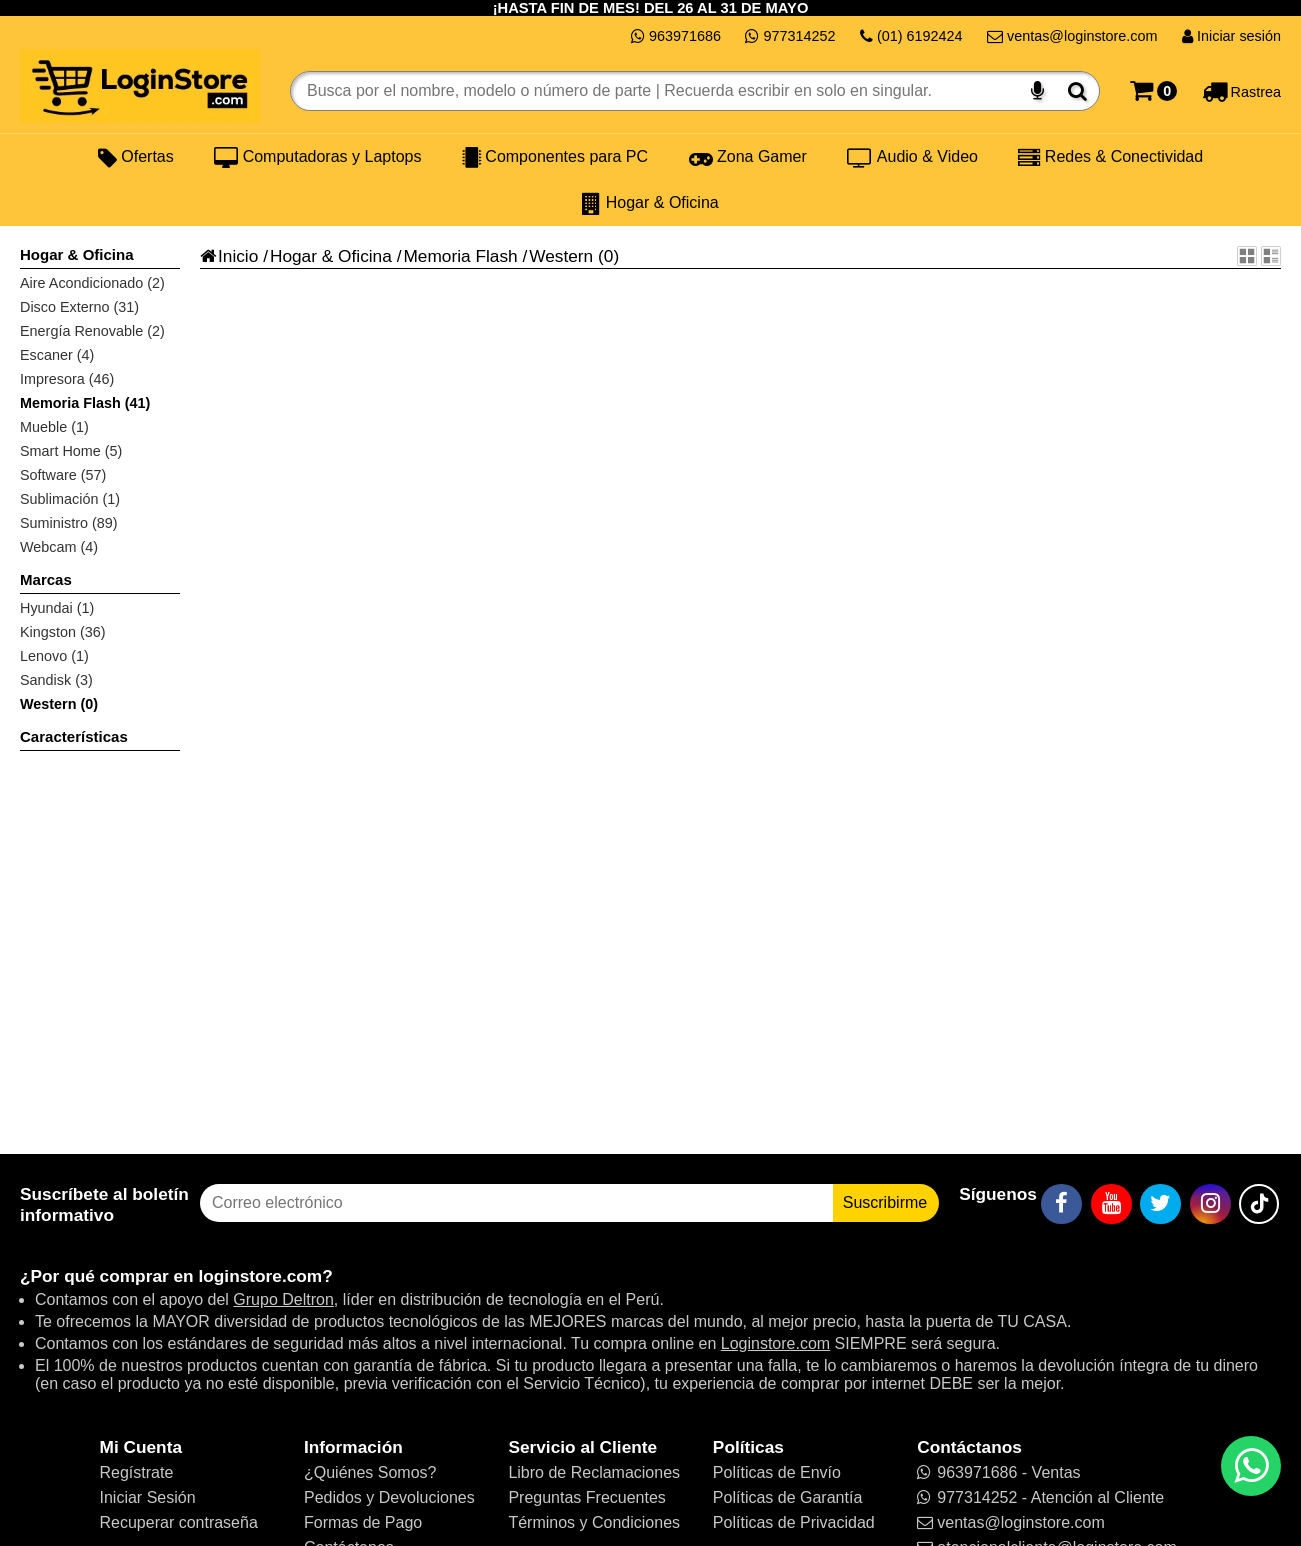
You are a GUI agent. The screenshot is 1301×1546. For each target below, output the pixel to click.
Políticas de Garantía (787, 1497)
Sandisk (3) (56, 680)
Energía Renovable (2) (92, 331)
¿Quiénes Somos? (370, 1472)
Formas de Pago (363, 1522)
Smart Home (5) (71, 451)
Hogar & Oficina (650, 203)
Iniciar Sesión (148, 1497)
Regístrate (137, 1472)
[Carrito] (1153, 91)
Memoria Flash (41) (85, 403)
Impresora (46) (67, 379)
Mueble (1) (54, 427)
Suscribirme (885, 1202)
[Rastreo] (1241, 91)
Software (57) (63, 475)
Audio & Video (912, 157)
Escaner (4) (57, 355)
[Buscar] (1077, 91)
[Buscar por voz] (1037, 91)
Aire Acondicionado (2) (92, 283)
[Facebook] (1061, 1204)
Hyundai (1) (57, 608)
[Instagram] (1210, 1204)
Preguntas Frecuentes (586, 1497)
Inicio (229, 256)
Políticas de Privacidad (794, 1522)
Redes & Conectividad (1110, 157)
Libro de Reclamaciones (594, 1472)
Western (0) (59, 704)
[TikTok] (1259, 1204)
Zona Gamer (748, 157)
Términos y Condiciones (594, 1522)
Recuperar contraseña (179, 1522)
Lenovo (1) (54, 656)
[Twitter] (1160, 1204)
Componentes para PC (555, 157)
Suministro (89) (69, 523)
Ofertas (136, 157)
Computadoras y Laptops (317, 157)
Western (561, 256)
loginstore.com (260, 1276)
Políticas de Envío (777, 1472)
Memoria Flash (460, 256)
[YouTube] (1111, 1204)
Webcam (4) (59, 547)
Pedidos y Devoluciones (389, 1497)
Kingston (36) (63, 632)
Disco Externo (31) (79, 307)
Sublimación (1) (70, 499)
